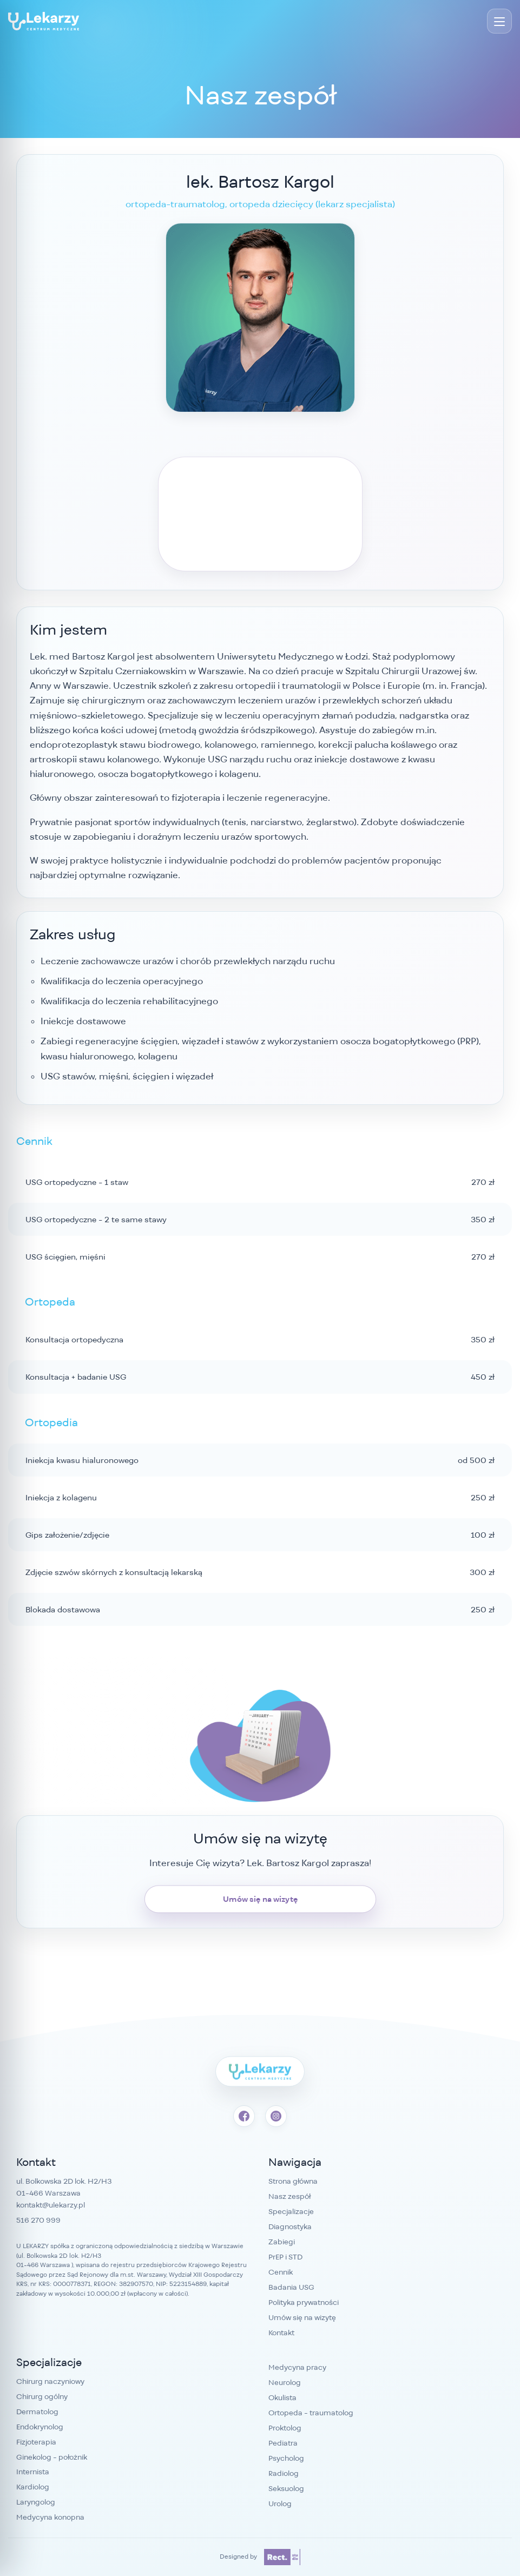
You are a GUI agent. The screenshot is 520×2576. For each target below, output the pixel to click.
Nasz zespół (289, 2196)
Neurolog (284, 2382)
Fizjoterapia (36, 2442)
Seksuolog (286, 2488)
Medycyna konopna (50, 2517)
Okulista (282, 2397)
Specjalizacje (291, 2211)
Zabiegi (281, 2241)
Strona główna (293, 2181)
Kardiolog (32, 2487)
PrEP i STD (285, 2257)
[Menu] (499, 21)
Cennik (280, 2272)
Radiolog (283, 2473)
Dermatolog (37, 2411)
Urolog (280, 2503)
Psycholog (286, 2458)
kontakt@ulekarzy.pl (50, 2205)
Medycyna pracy (297, 2367)
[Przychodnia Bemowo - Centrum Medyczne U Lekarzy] (43, 21)
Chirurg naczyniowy (50, 2381)
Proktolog (284, 2428)
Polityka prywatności (303, 2302)
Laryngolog (35, 2502)
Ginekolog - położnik (51, 2457)
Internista (32, 2471)
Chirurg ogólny (42, 2396)
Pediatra (283, 2443)
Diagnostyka (290, 2226)
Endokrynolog (39, 2427)
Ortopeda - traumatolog (310, 2412)
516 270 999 (38, 2220)
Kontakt (281, 2332)
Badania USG (291, 2287)
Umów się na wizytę (260, 1899)
